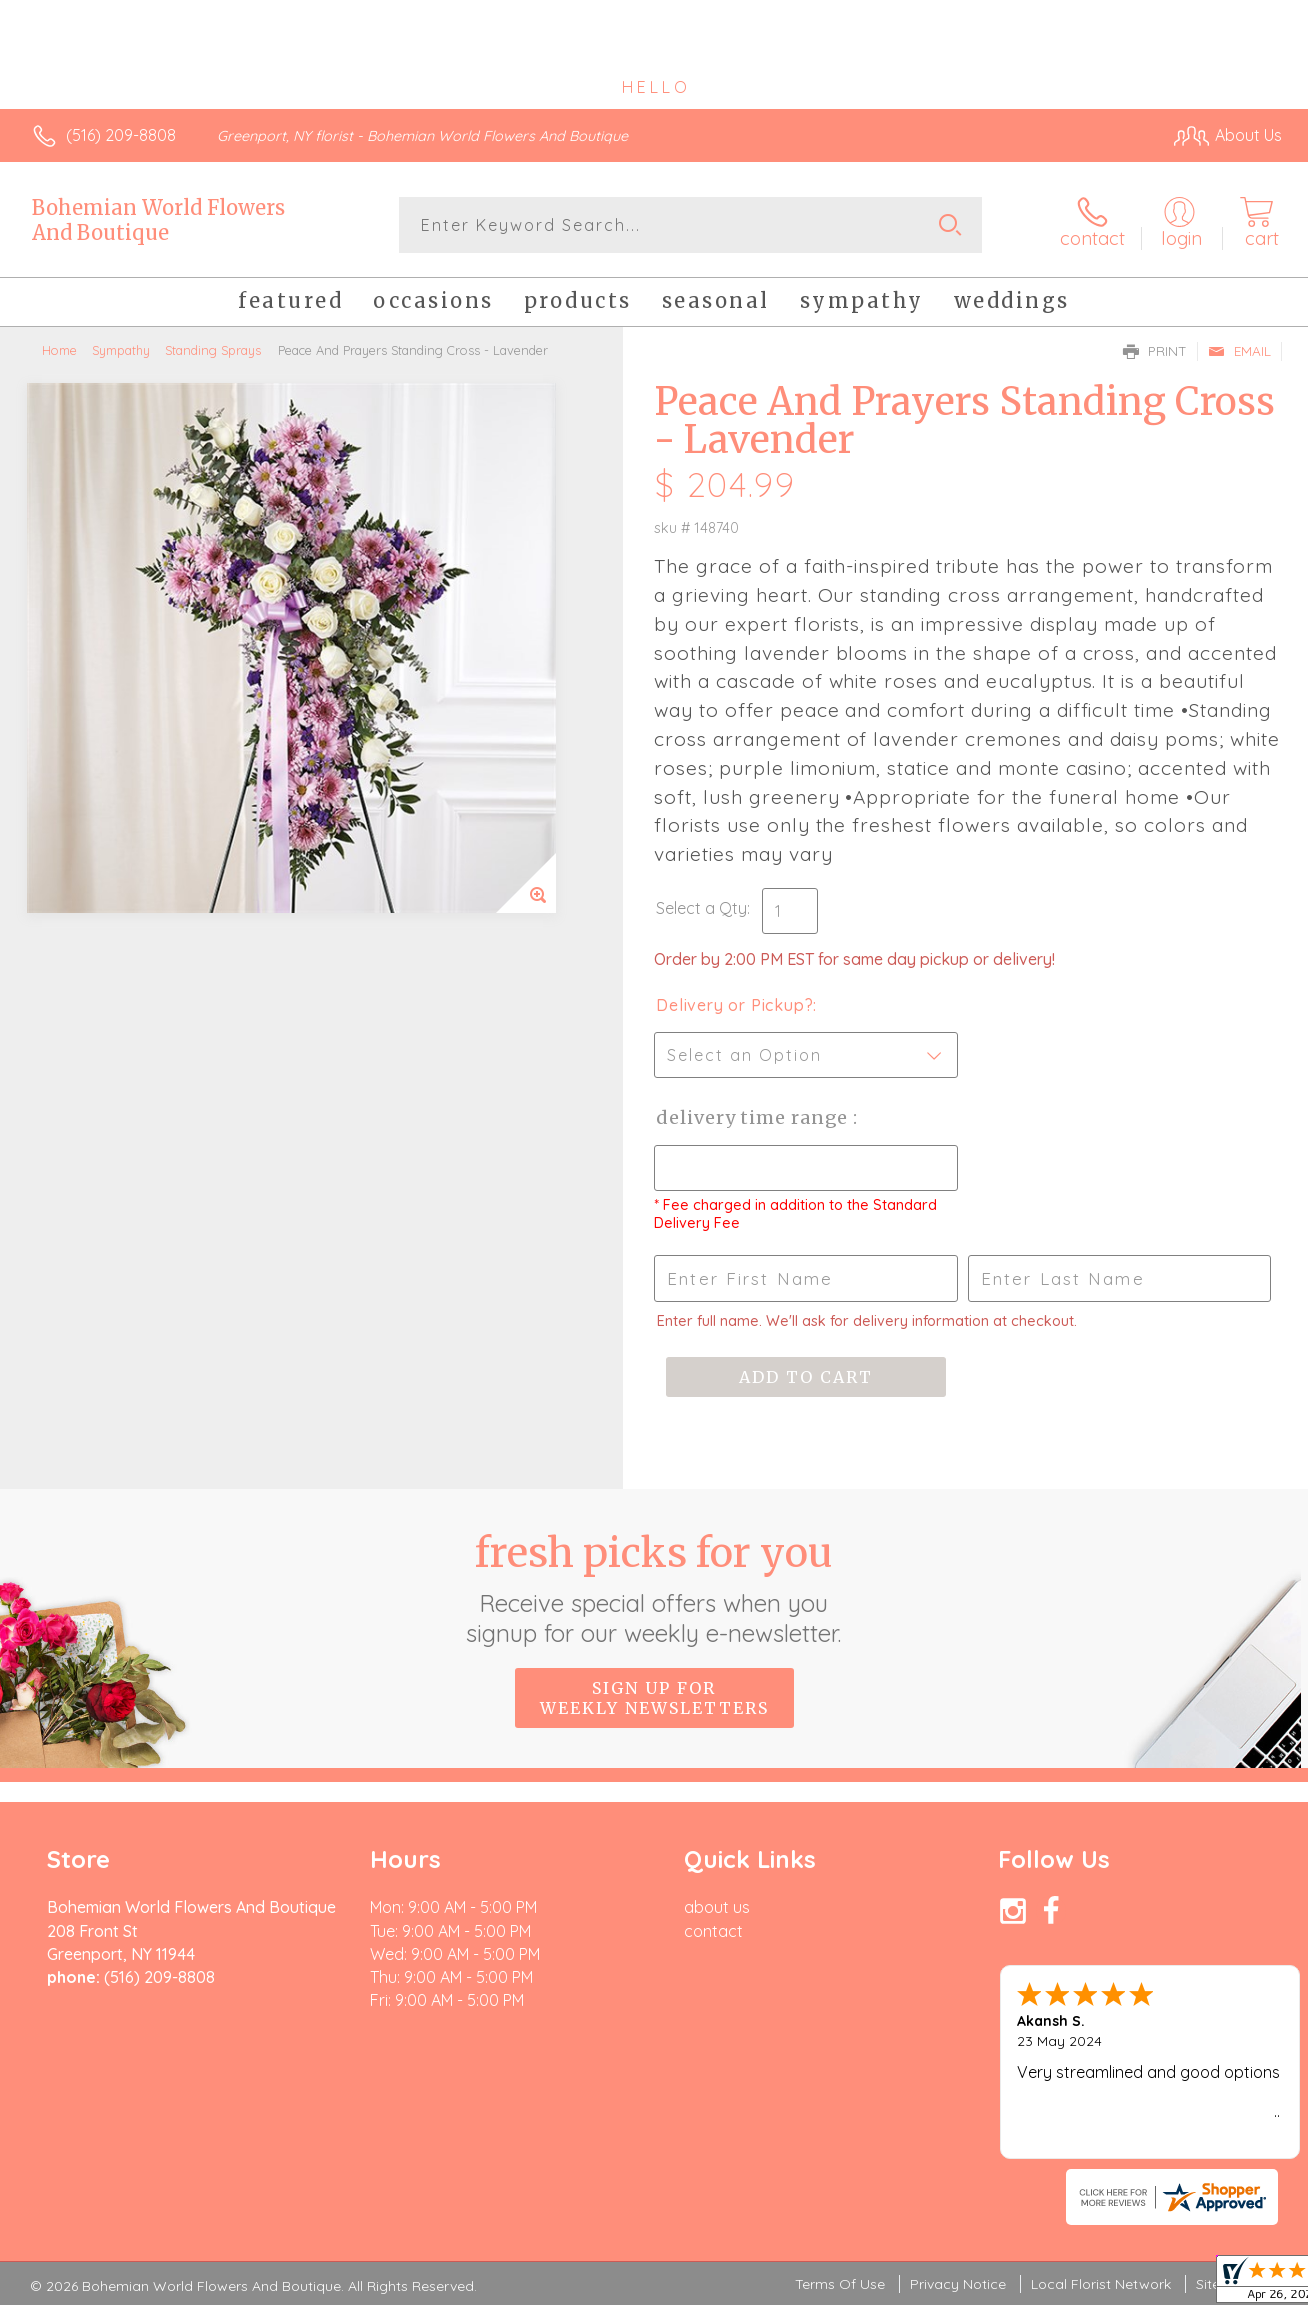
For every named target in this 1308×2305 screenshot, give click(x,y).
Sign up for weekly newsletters (654, 1698)
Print (1155, 351)
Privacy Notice (958, 2284)
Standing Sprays (213, 350)
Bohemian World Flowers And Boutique (158, 220)
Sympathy (121, 350)
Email (1239, 351)
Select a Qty (701, 908)
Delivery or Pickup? (734, 1005)
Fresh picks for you (654, 1588)
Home (59, 350)
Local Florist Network (1101, 2284)
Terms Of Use (840, 2284)
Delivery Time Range (754, 1117)
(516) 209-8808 (121, 135)
